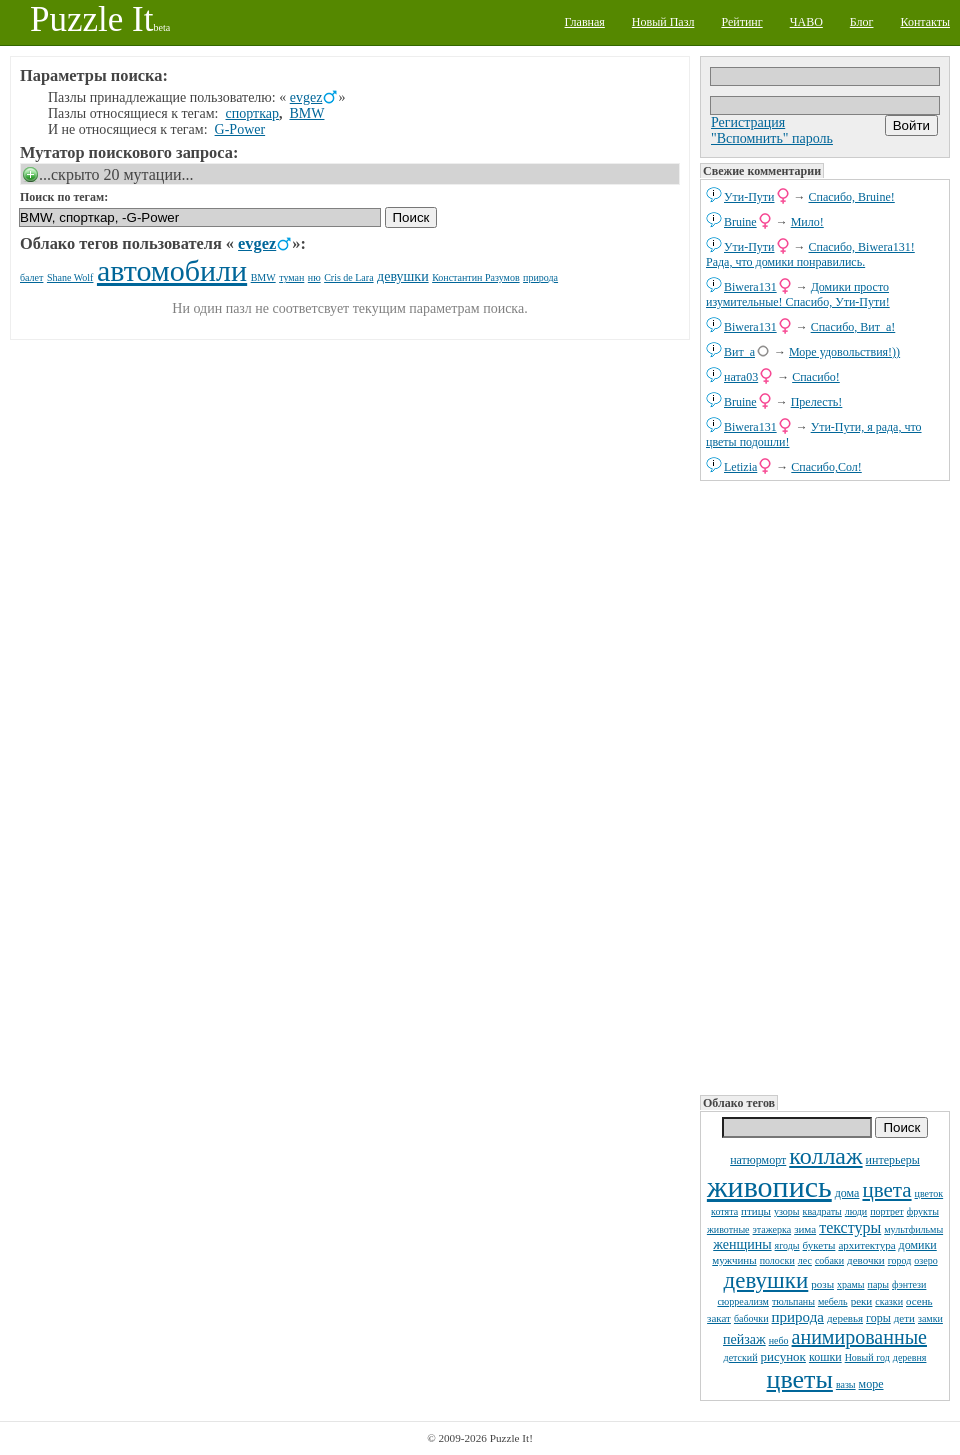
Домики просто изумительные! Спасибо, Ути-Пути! (798, 294)
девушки (766, 1280)
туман (291, 277)
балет (31, 277)
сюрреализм (742, 1301)
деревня (910, 1357)
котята (724, 1211)
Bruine (740, 222)
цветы (799, 1379)
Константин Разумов (475, 277)
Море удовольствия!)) (844, 352)
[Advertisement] (771, 786)
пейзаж (744, 1339)
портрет (887, 1211)
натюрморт (758, 1160)
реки (862, 1301)
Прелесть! (817, 402)
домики (918, 1245)
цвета (886, 1190)
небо (779, 1340)
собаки (829, 1260)
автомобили (172, 270)
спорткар (252, 113)
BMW (306, 113)
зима (805, 1229)
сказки (889, 1301)
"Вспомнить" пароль (772, 138)
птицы (756, 1211)
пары (879, 1284)
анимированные (859, 1337)
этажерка (772, 1229)
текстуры (850, 1227)
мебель (833, 1301)
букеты (819, 1245)
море (871, 1384)
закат (719, 1318)
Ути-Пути (749, 197)
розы (822, 1284)
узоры (787, 1211)
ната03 (741, 377)
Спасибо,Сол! (826, 467)
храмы (851, 1284)
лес (805, 1260)
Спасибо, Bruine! (852, 197)
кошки (825, 1357)
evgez (306, 97)
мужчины (734, 1260)
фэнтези (909, 1284)
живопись (769, 1186)
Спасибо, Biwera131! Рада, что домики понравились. (810, 254)
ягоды (787, 1245)
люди (856, 1211)
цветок (929, 1193)
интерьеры (893, 1160)
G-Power (240, 129)
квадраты (822, 1211)
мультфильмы (913, 1229)
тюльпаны (793, 1301)
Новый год (867, 1357)
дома (847, 1193)
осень (919, 1301)
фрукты (923, 1211)
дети (904, 1318)
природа (798, 1317)
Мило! (807, 222)
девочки (866, 1260)
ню (314, 277)
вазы (846, 1384)
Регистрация (748, 122)
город (900, 1260)
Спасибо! (816, 377)
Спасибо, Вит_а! (853, 327)
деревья (845, 1318)
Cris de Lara (348, 277)
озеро (925, 1260)
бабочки (751, 1318)
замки (930, 1318)
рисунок (783, 1356)
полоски (777, 1260)
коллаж (825, 1156)
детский (741, 1357)
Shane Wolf (70, 277)
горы (878, 1318)
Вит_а (739, 352)
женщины (742, 1244)
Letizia (740, 467)
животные (728, 1229)
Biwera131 (750, 287)
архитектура (866, 1245)
